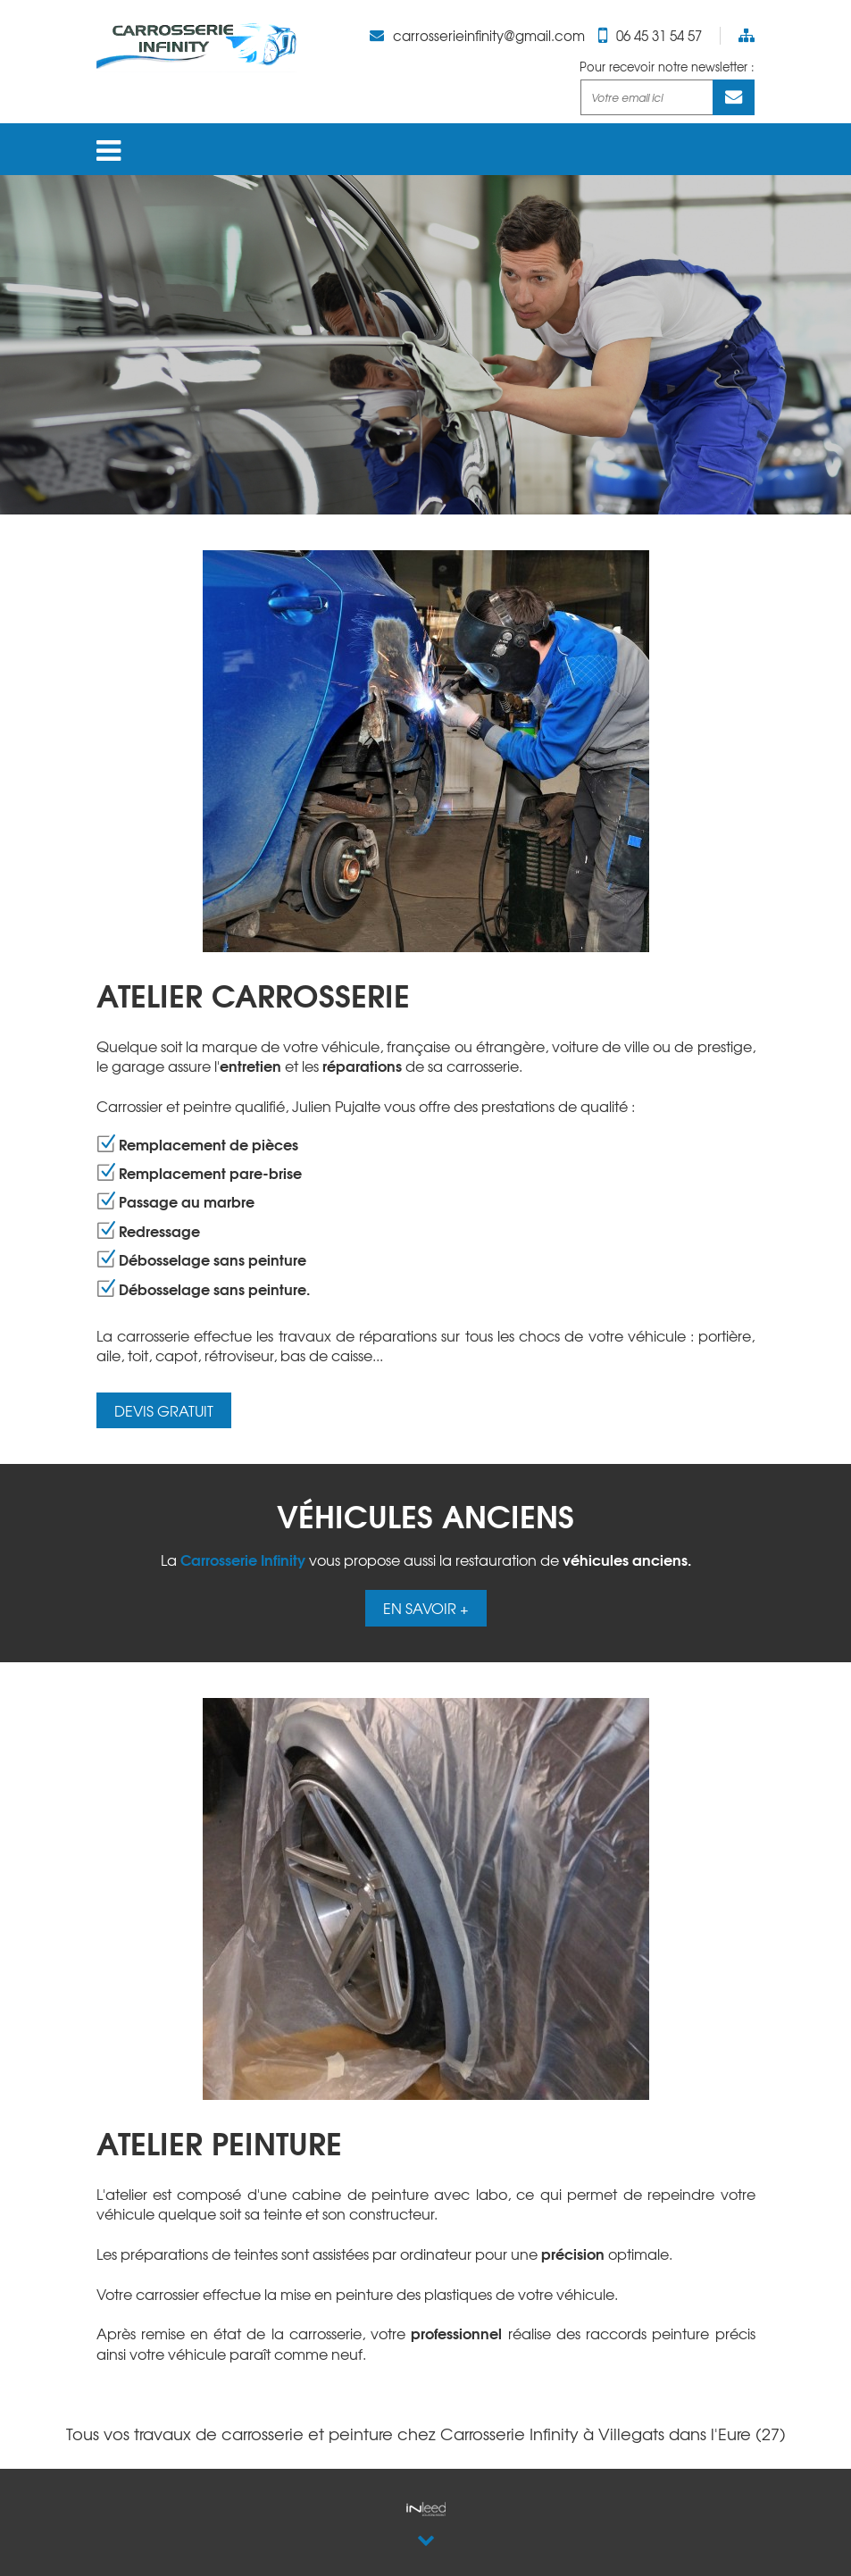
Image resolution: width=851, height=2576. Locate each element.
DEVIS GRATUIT (163, 1410)
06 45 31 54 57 (659, 36)
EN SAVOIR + (426, 1607)
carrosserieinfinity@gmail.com (489, 36)
